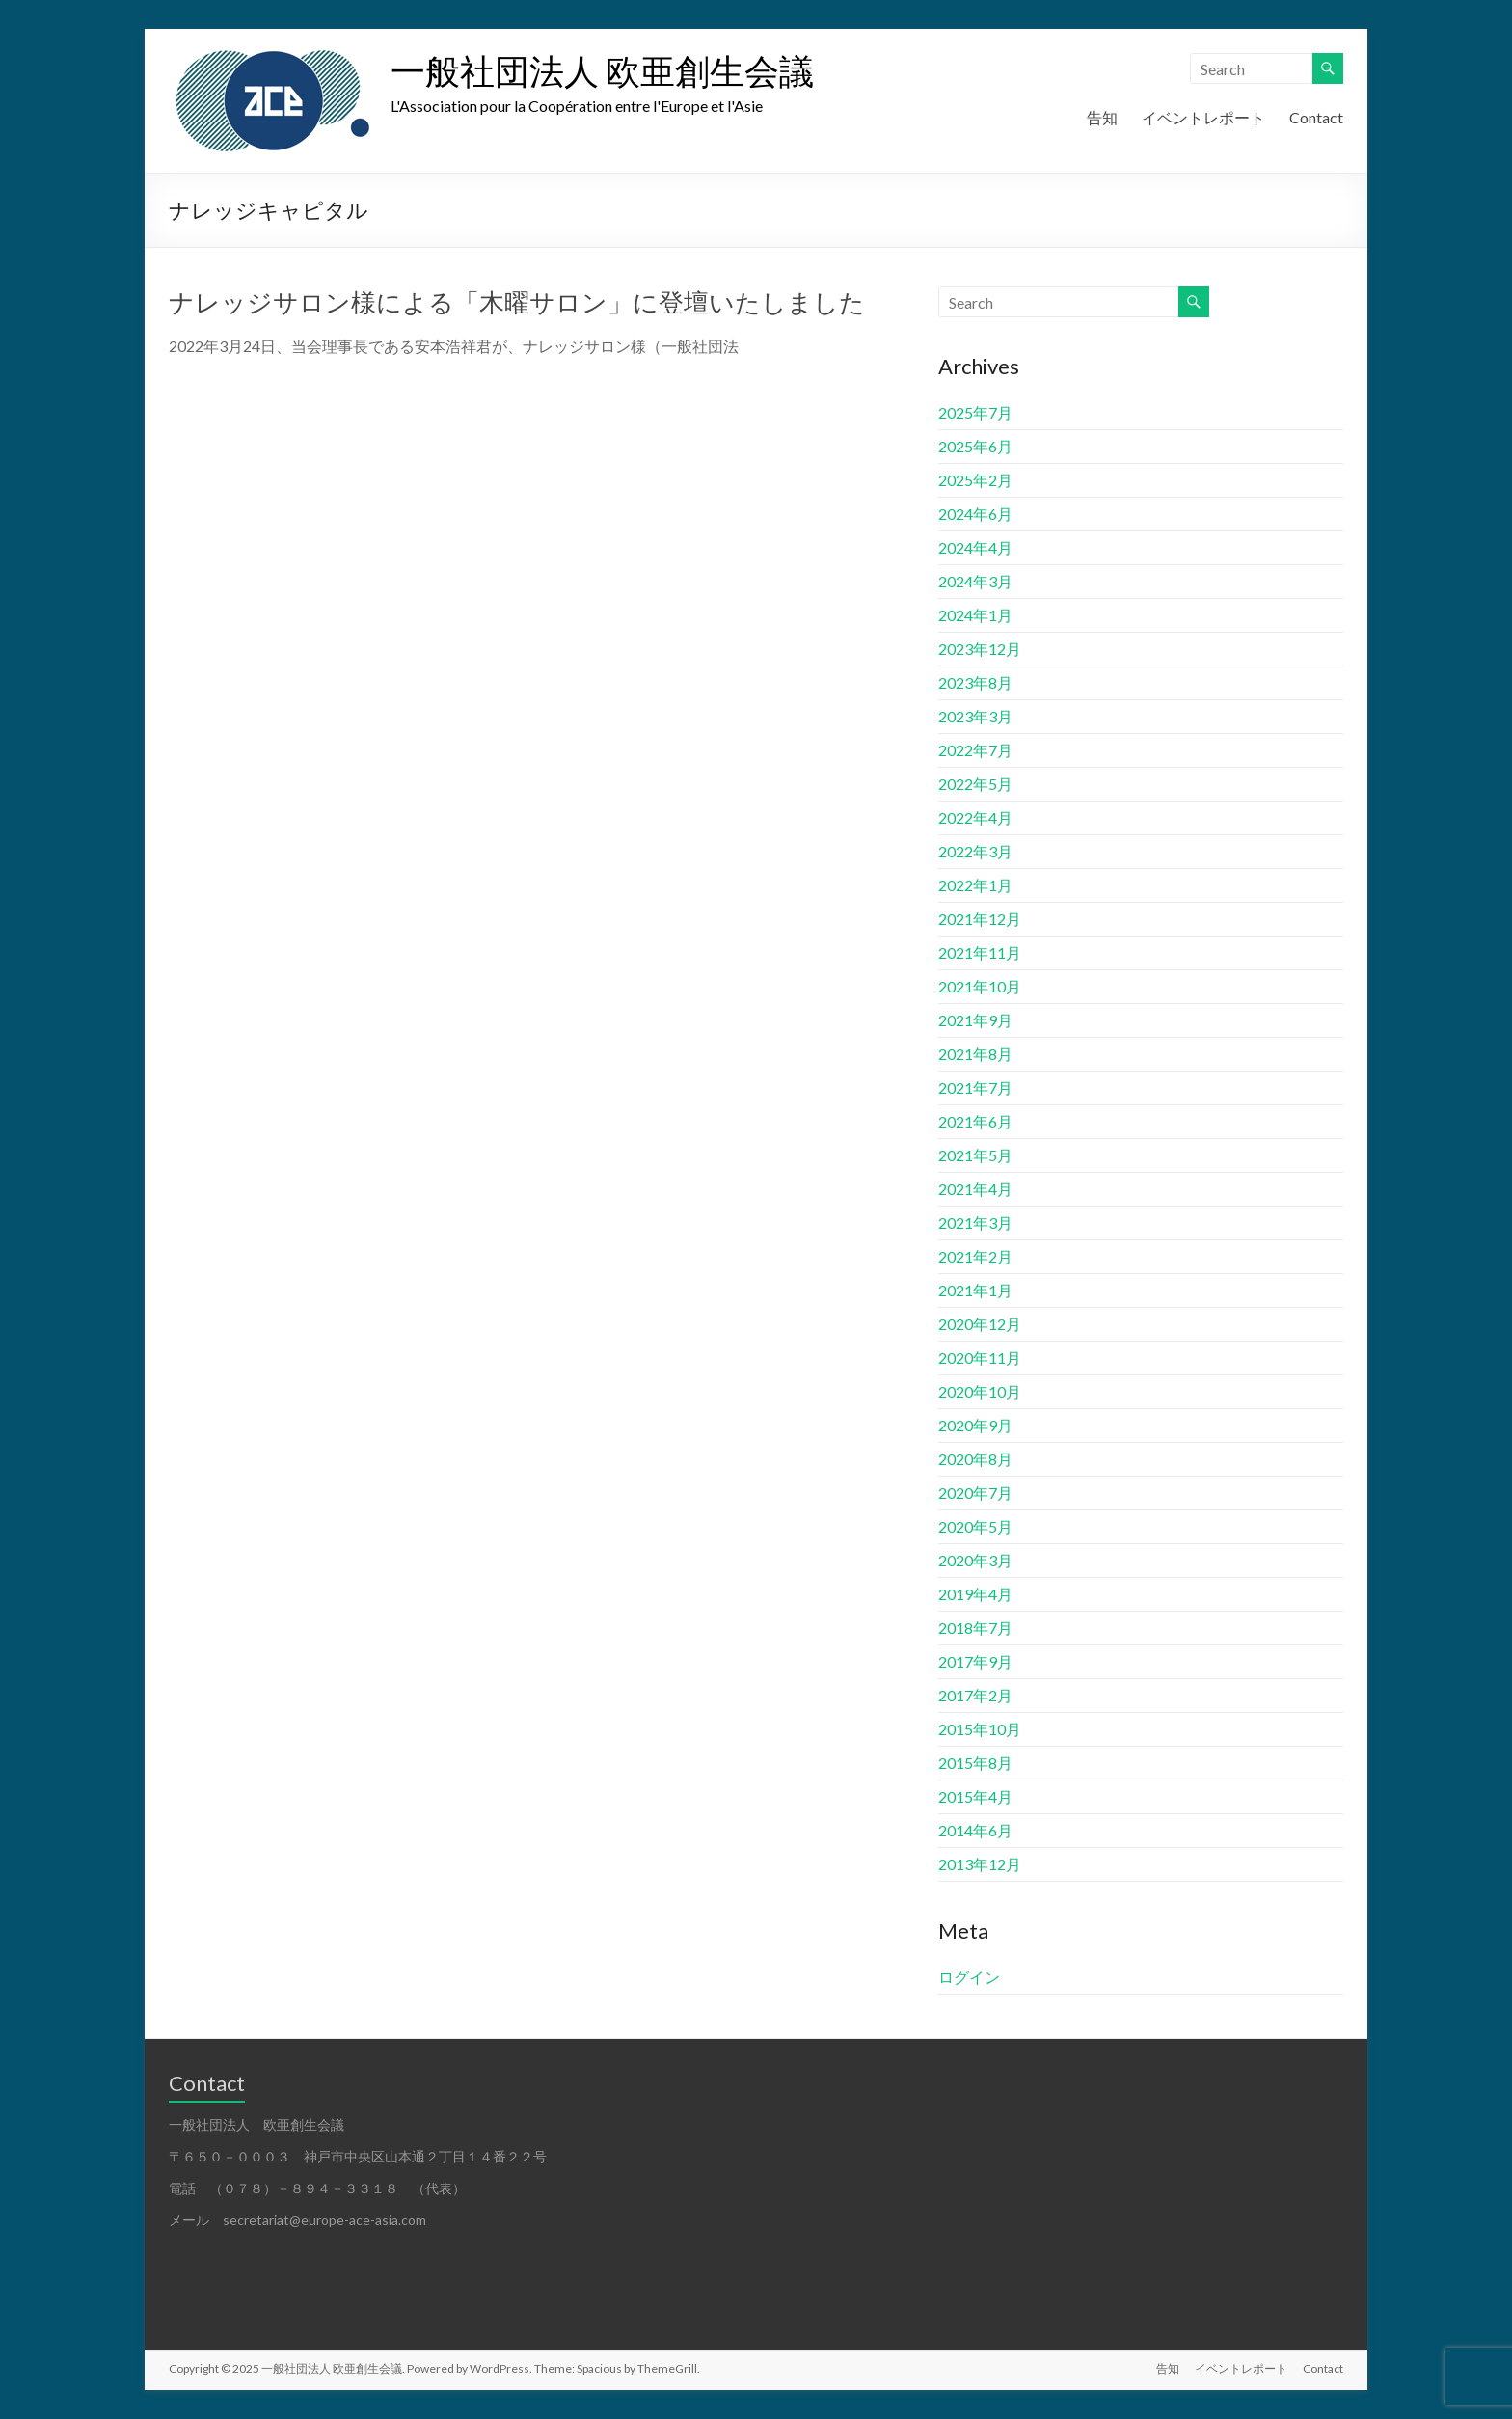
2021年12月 (979, 919)
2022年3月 (975, 851)
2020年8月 (975, 1459)
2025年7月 (975, 412)
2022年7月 (975, 750)
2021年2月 (975, 1256)
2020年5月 (975, 1526)
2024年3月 (975, 581)
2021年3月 (975, 1222)
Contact (1316, 117)
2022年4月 (975, 817)
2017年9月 (975, 1661)
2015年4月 (975, 1796)
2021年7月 (975, 1087)
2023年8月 (975, 682)
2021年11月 (979, 952)
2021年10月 (979, 986)
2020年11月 (979, 1357)
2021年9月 (975, 1020)
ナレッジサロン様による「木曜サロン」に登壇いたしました (517, 301)
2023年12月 (979, 648)
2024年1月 (975, 615)
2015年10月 (979, 1729)
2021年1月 (975, 1290)
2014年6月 (975, 1830)
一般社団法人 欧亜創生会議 (602, 70)
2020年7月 (975, 1492)
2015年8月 (975, 1762)
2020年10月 (979, 1391)
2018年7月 (975, 1627)
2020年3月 (975, 1560)
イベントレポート (1203, 117)
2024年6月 (975, 513)
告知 (1102, 117)
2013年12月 (979, 1864)
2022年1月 (975, 885)
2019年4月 (975, 1594)
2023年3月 (975, 716)
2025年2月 (975, 480)
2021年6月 (975, 1121)
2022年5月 (975, 784)
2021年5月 (975, 1155)
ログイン (969, 1977)
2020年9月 (975, 1425)
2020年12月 (979, 1324)
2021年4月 (975, 1189)
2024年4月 (975, 547)
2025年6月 (975, 446)
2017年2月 (975, 1695)
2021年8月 (975, 1054)
